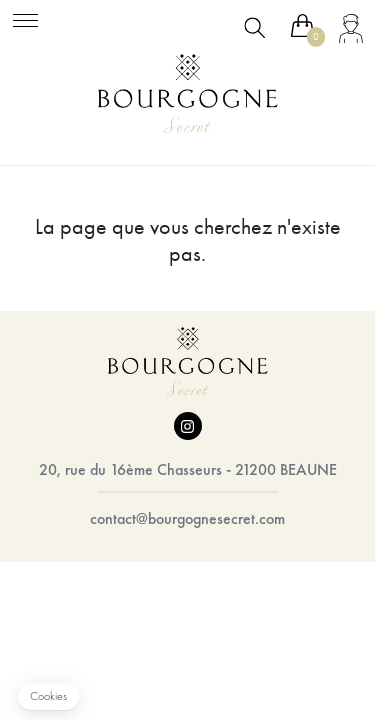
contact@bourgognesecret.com (187, 518)
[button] (48, 696)
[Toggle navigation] (25, 17)
